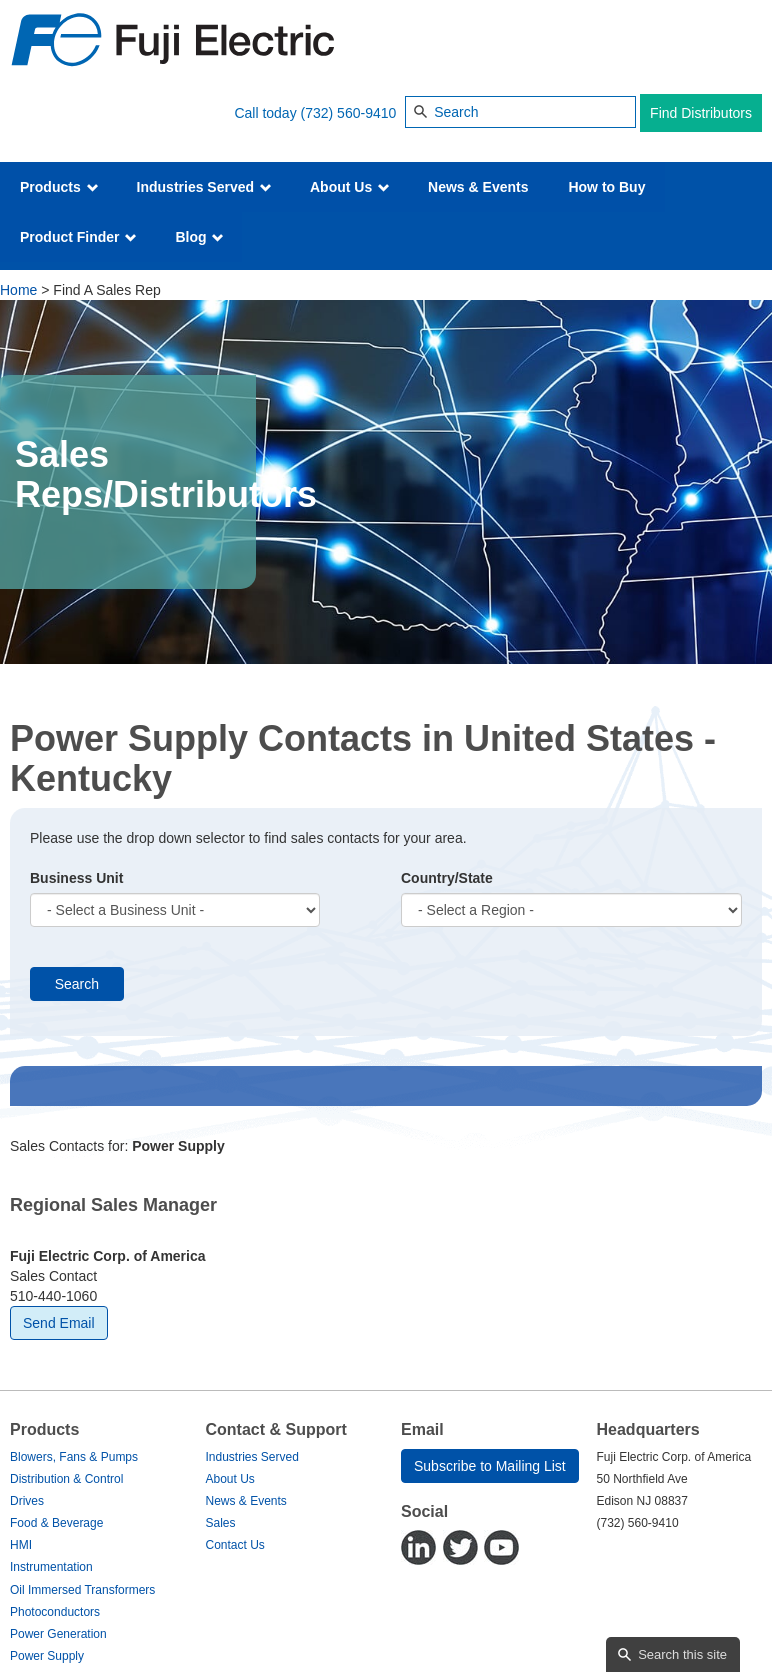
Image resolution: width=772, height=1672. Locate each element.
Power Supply (47, 1656)
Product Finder (78, 237)
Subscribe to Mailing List (490, 1466)
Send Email (59, 1323)
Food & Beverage (56, 1523)
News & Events (478, 187)
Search (77, 984)
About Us (350, 187)
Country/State (447, 878)
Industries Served (204, 187)
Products (59, 187)
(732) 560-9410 (349, 113)
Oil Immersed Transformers (82, 1590)
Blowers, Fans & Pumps (74, 1457)
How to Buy (606, 187)
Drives (27, 1501)
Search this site (682, 1654)
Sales (221, 1523)
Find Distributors (701, 113)
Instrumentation (51, 1567)
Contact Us (235, 1545)
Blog (199, 237)
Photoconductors (55, 1612)
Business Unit (76, 878)
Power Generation (58, 1634)
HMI (21, 1545)
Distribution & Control (66, 1479)
